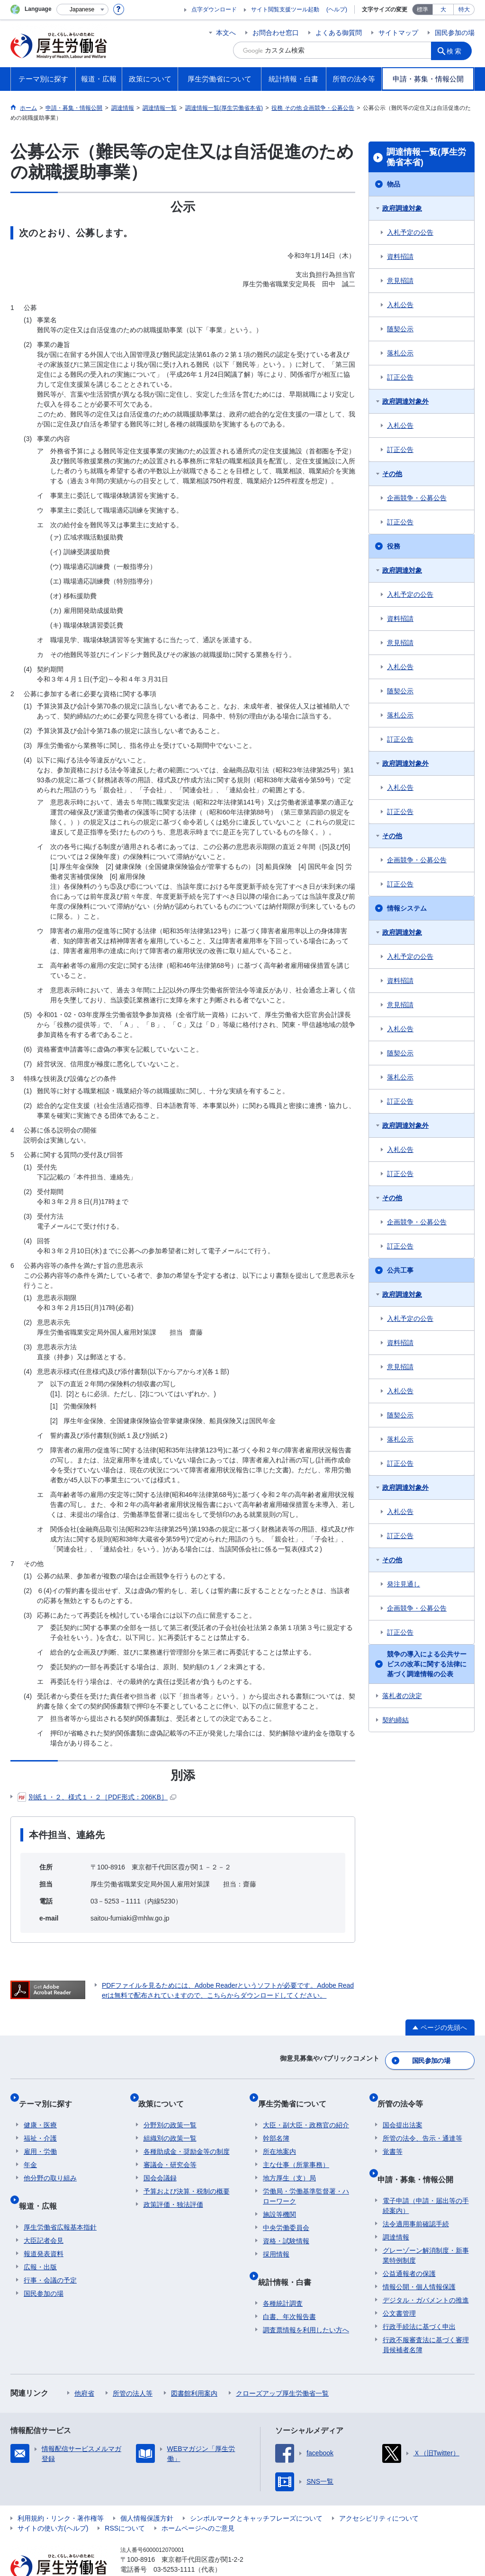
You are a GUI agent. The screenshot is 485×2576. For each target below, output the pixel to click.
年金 (30, 2149)
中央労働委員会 (286, 2212)
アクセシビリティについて (379, 2492)
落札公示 (400, 353)
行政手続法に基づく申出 (419, 2300)
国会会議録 (160, 2163)
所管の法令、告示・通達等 (422, 2123)
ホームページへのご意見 (198, 2501)
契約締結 (395, 1720)
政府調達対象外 (405, 401)
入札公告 (400, 305)
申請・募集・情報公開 (420, 2158)
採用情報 (276, 2239)
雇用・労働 (40, 2136)
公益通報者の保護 (409, 2247)
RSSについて (125, 2501)
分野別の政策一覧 (170, 2110)
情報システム (407, 908)
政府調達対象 (402, 208)
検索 (457, 50)
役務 (393, 546)
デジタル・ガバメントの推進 (426, 2273)
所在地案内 (279, 2136)
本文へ (226, 32)
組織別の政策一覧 (170, 2123)
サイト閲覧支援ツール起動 (285, 9)
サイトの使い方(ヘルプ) (53, 2501)
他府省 (84, 2367)
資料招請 (400, 256)
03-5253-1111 (174, 2543)
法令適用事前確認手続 (416, 2197)
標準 (422, 9)
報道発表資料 (43, 2227)
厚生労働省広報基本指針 (60, 2200)
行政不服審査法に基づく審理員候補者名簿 (426, 2318)
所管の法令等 (405, 2094)
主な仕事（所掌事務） (296, 2149)
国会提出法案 (402, 2110)
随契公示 (400, 329)
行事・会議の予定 (50, 2253)
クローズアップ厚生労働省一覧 (282, 2367)
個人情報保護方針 (146, 2492)
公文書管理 (399, 2287)
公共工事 (400, 1270)
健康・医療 (40, 2110)
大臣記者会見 (43, 2214)
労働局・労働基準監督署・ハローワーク (306, 2181)
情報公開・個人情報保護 (419, 2260)
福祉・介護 (40, 2123)
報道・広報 (43, 2185)
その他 (392, 474)
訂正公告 (400, 377)
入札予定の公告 (410, 232)
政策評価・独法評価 (173, 2189)
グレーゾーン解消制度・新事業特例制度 (426, 2229)
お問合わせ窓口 (275, 32)
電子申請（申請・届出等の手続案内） (426, 2179)
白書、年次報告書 (289, 2290)
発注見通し (403, 1584)
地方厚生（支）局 (289, 2163)
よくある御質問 (338, 32)
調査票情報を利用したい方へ (306, 2303)
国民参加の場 (455, 32)
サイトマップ (398, 32)
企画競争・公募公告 (417, 498)
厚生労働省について (297, 2094)
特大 (464, 9)
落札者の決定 (402, 1696)
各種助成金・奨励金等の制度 (187, 2136)
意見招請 (400, 280)
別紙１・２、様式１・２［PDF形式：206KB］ (97, 1797)
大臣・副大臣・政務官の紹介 (306, 2110)
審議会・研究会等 (170, 2149)
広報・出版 (40, 2240)
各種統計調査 (283, 2277)
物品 (393, 184)
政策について (166, 2094)
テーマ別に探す (50, 2094)
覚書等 (393, 2136)
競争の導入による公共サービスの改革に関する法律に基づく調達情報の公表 (427, 1664)
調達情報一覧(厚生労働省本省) (426, 157)
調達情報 (396, 2210)
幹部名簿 (276, 2123)
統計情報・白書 (289, 2261)
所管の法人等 (133, 2367)
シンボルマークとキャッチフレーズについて (256, 2492)
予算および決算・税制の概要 (187, 2176)
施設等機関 (279, 2199)
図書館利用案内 (194, 2367)
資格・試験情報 (286, 2226)
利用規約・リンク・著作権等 (61, 2492)
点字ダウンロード (214, 9)
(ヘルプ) (336, 9)
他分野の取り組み (50, 2163)
